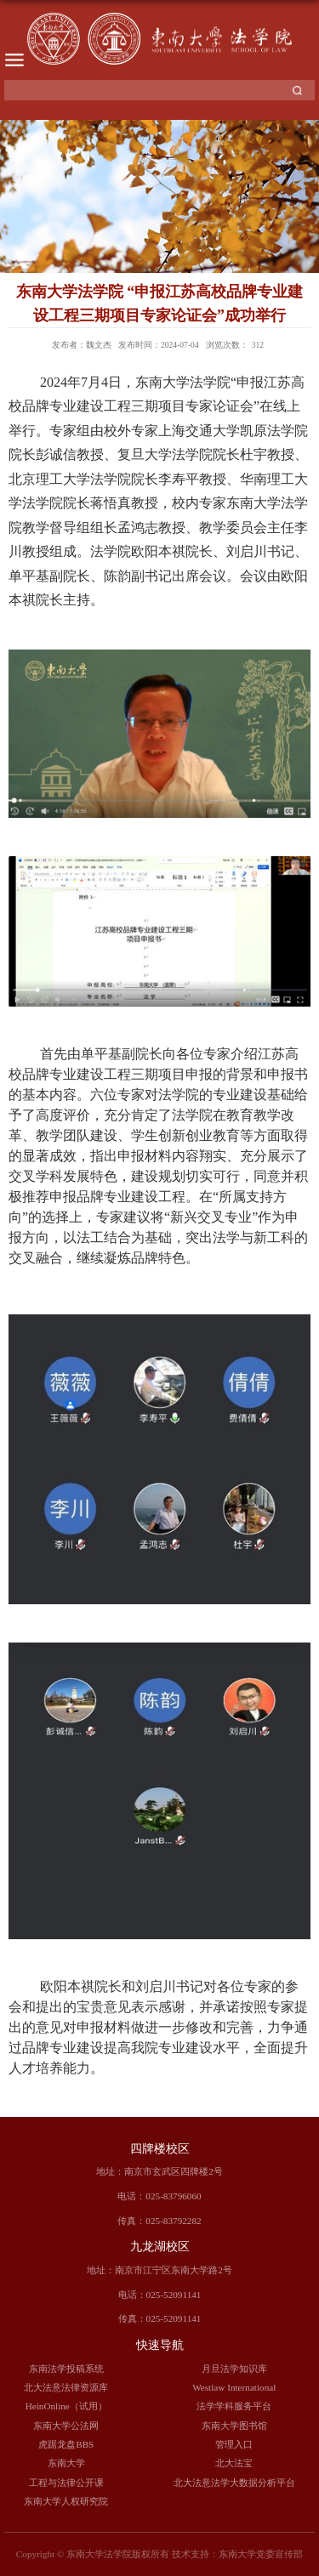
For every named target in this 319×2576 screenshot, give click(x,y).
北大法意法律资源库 (66, 2387)
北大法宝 (234, 2463)
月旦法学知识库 (234, 2368)
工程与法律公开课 (66, 2482)
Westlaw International (234, 2387)
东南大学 (66, 2463)
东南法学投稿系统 (66, 2368)
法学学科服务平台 (234, 2406)
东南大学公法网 (66, 2425)
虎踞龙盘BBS (66, 2444)
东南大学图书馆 (234, 2425)
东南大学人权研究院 (66, 2501)
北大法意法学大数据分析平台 (234, 2482)
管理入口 (234, 2444)
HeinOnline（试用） (66, 2406)
